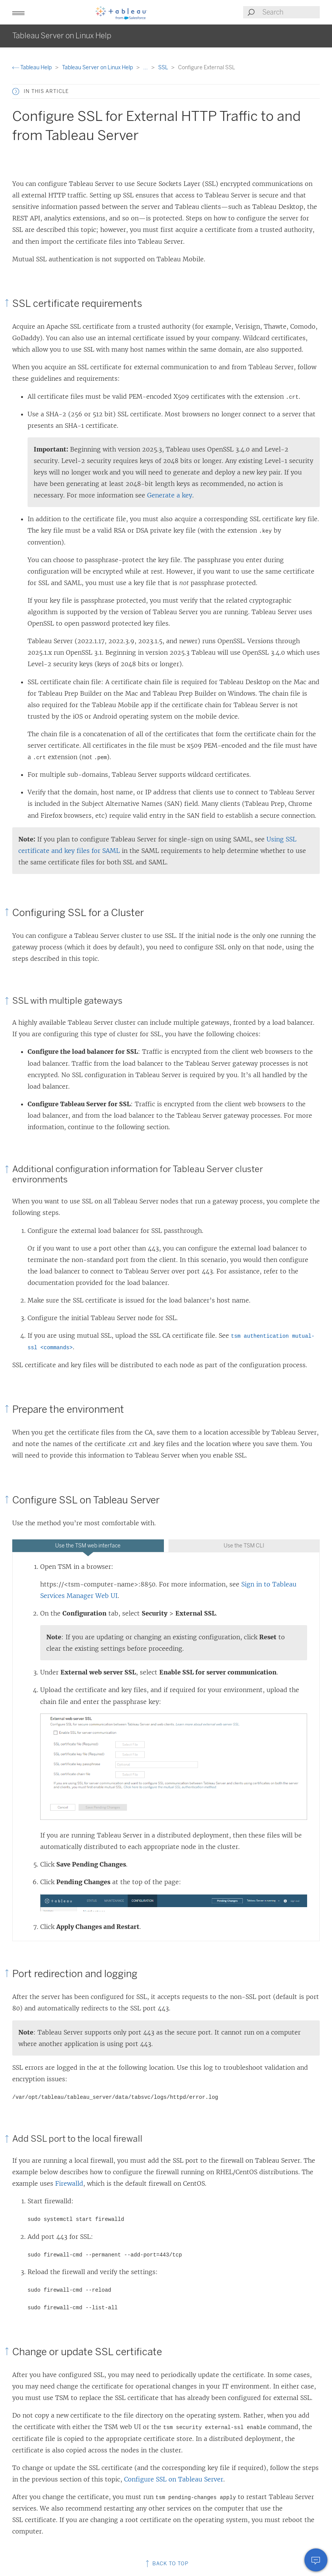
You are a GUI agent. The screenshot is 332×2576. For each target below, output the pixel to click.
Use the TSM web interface (88, 1545)
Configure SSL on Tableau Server (173, 2479)
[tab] (88, 1545)
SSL (163, 67)
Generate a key (169, 495)
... (146, 67)
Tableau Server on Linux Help (98, 67)
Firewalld (69, 2183)
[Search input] (291, 12)
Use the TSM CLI (244, 1545)
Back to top (166, 2563)
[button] (18, 12)
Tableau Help (32, 67)
